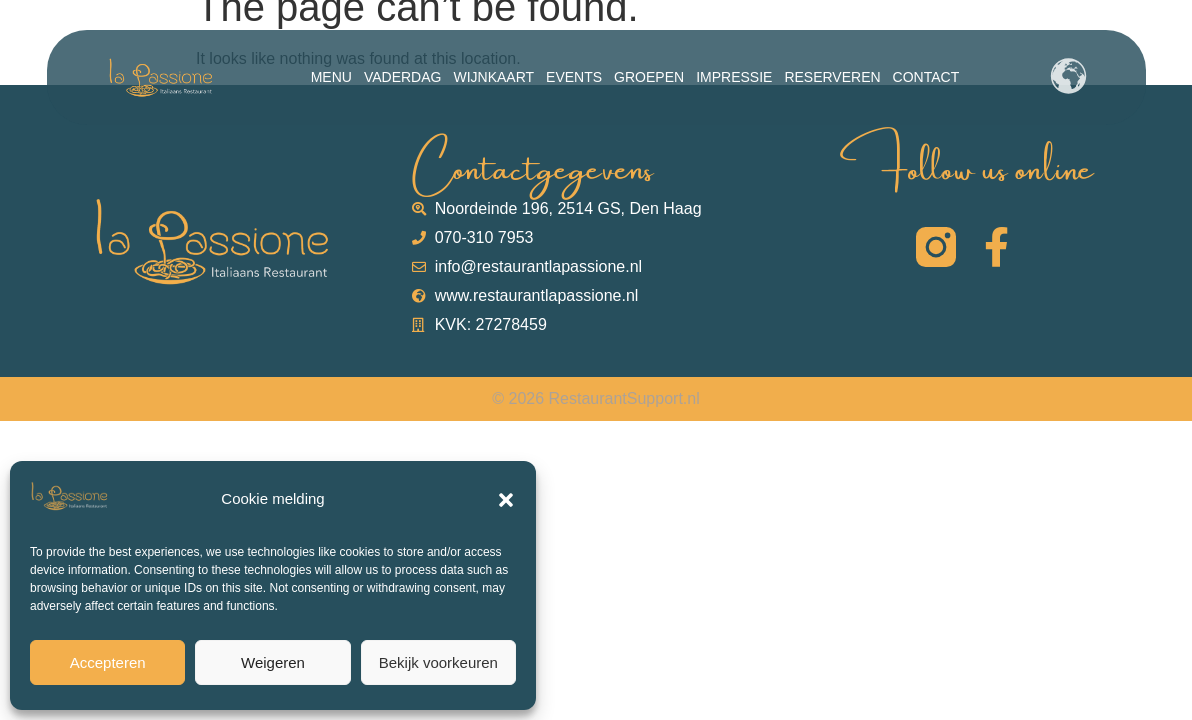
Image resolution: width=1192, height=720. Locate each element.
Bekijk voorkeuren (438, 662)
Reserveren (832, 77)
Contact (926, 77)
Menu (331, 77)
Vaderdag (403, 77)
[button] (506, 500)
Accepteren (108, 662)
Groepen (649, 77)
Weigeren (273, 662)
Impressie (734, 77)
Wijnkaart (493, 77)
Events (574, 77)
